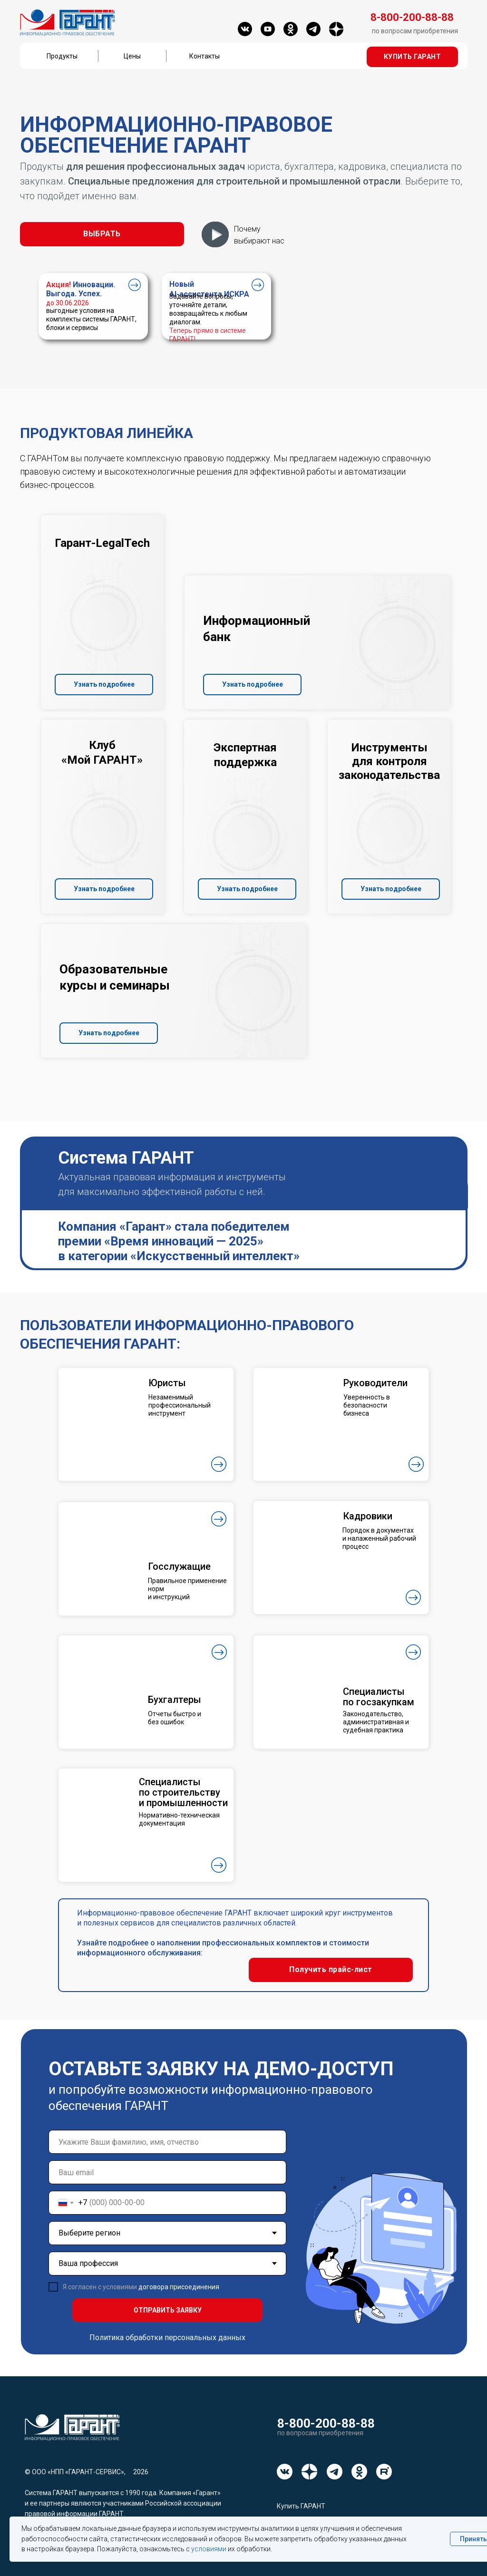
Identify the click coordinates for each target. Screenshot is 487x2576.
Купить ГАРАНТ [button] (301, 2506)
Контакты (204, 56)
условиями (208, 2549)
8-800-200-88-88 (326, 2423)
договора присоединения (178, 2287)
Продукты (62, 56)
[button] (412, 57)
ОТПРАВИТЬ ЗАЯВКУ (168, 2310)
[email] (167, 2172)
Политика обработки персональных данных (167, 2337)
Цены (132, 56)
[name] (167, 2142)
